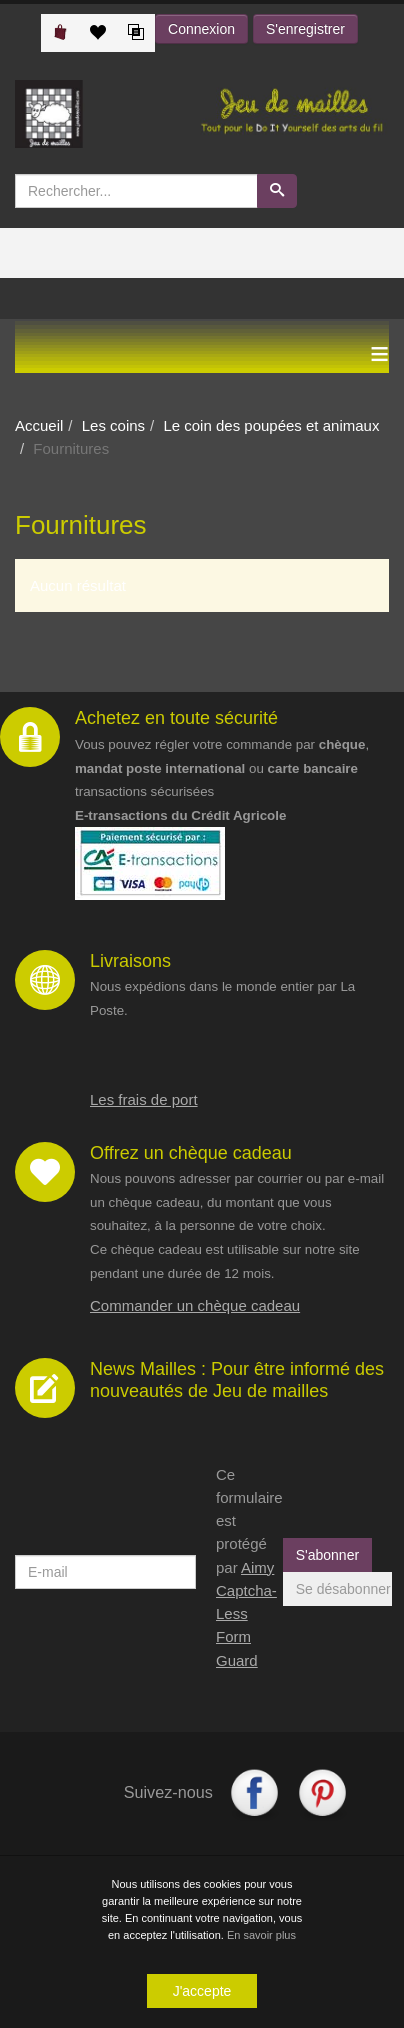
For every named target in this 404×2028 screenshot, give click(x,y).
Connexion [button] (201, 29)
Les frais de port (144, 1099)
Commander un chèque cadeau (195, 1305)
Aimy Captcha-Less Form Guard (246, 1614)
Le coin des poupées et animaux (271, 425)
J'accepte (202, 1994)
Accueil (39, 425)
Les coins (113, 425)
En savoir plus (261, 1938)
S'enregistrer (305, 29)
